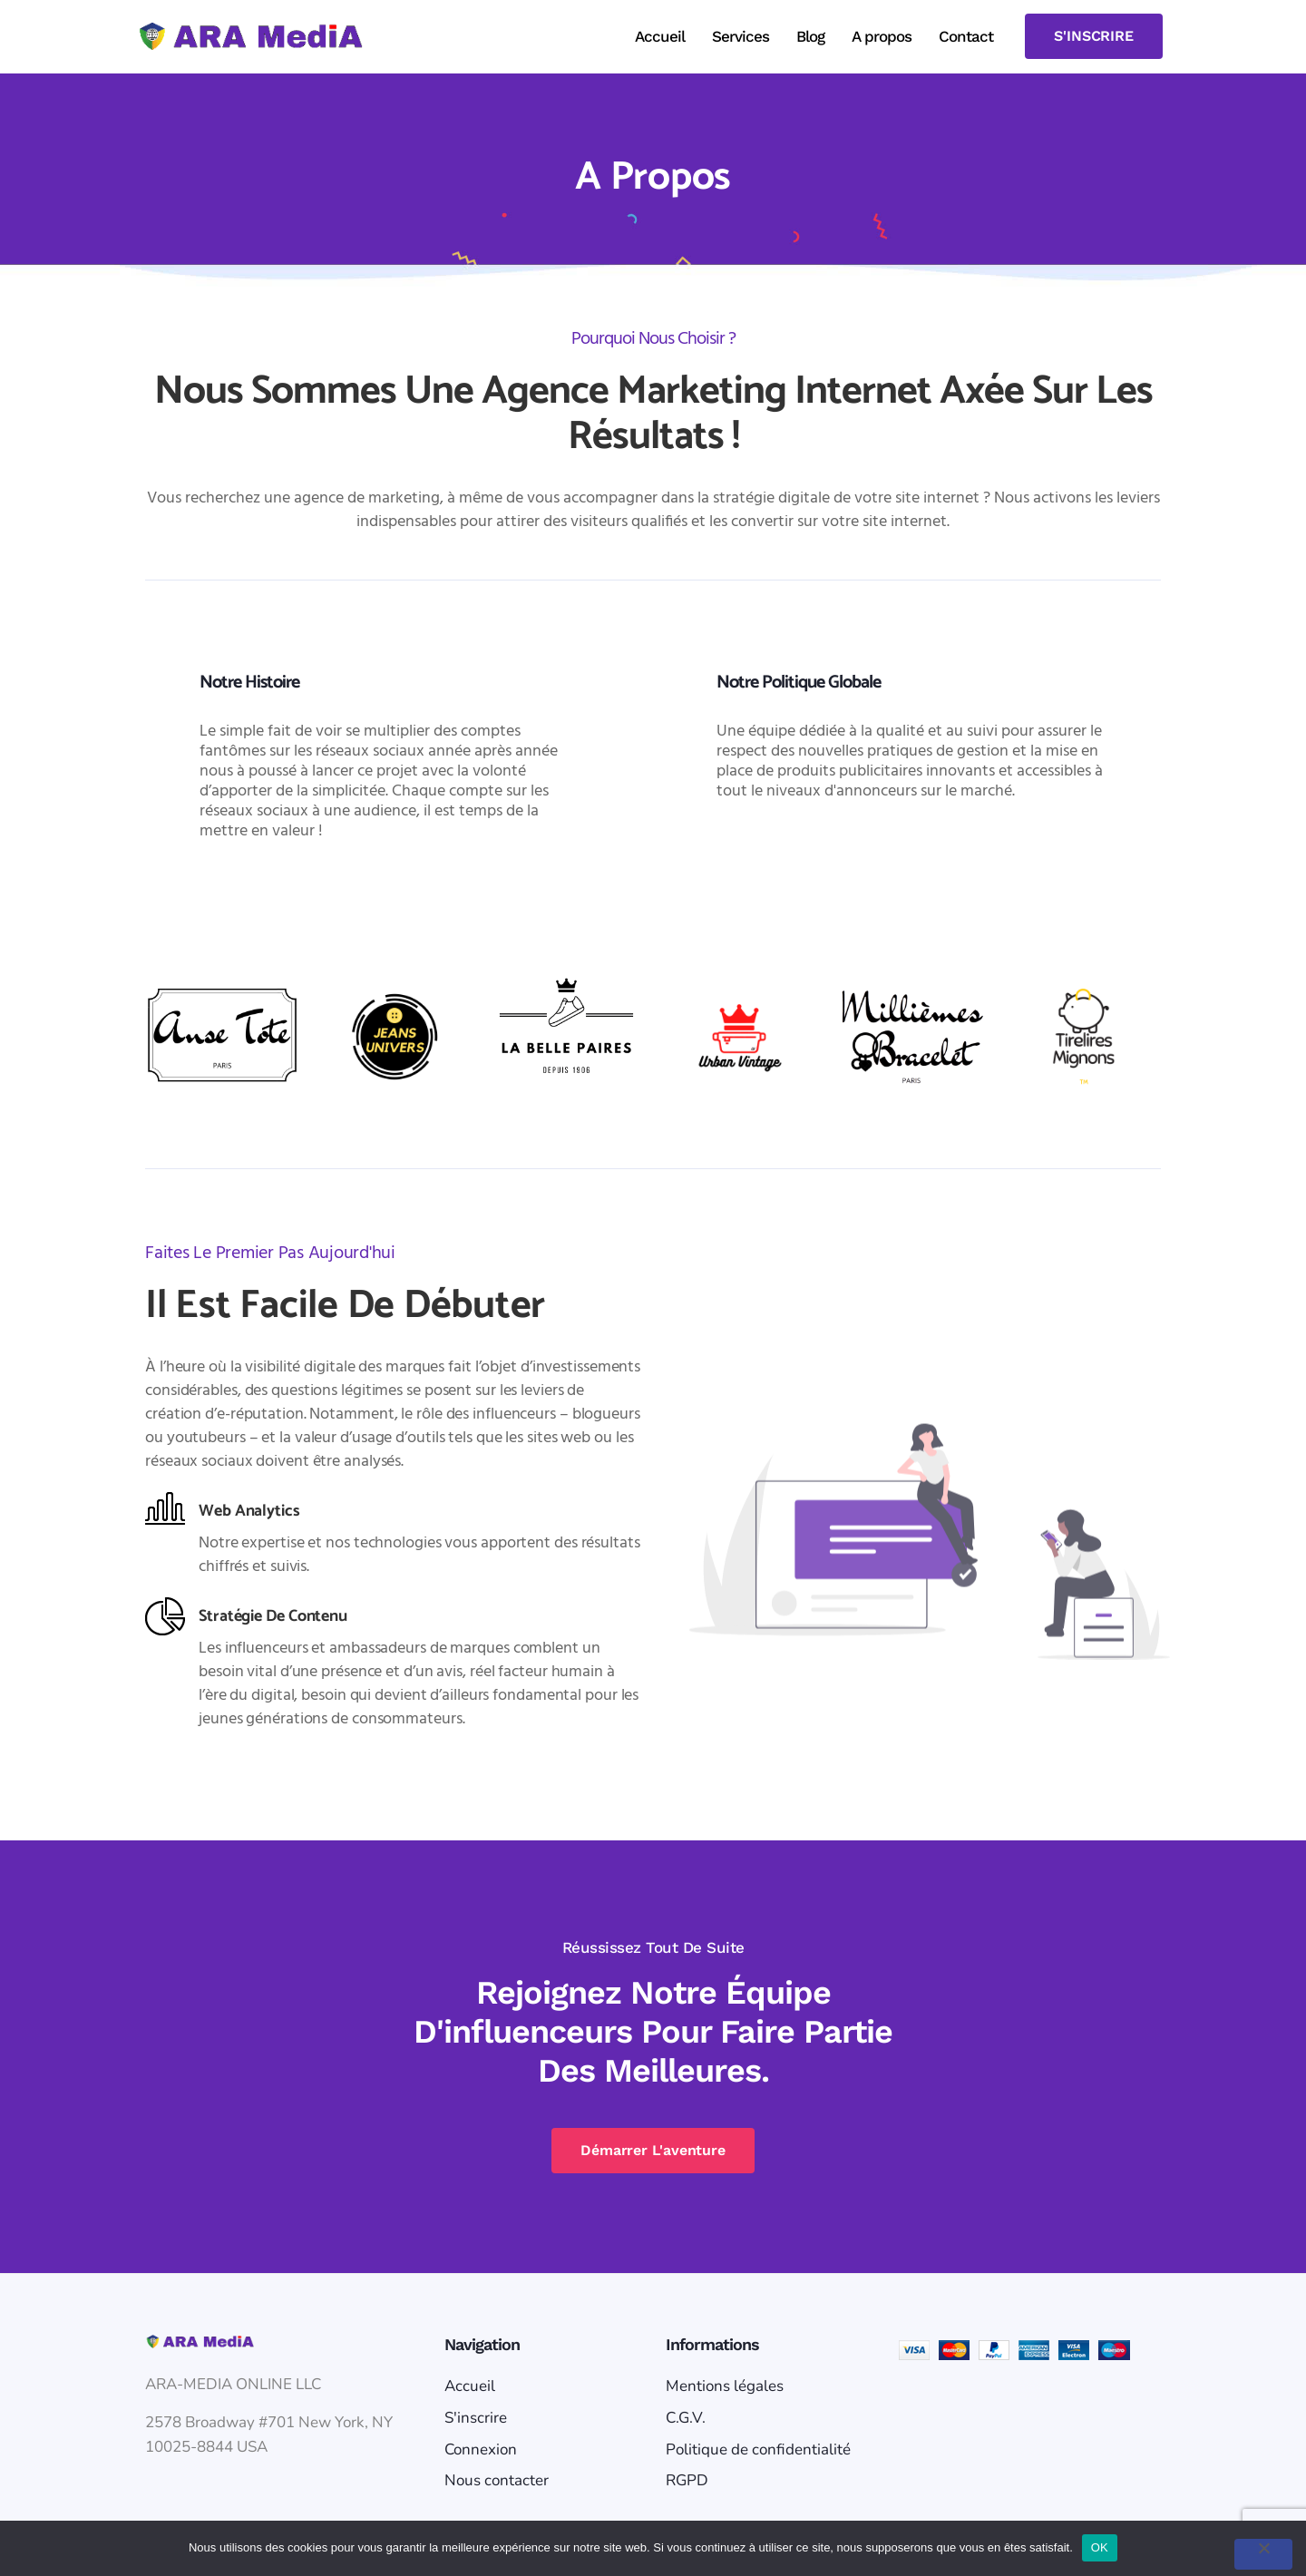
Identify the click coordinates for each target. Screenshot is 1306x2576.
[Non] (1263, 2554)
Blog (810, 36)
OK (1099, 2547)
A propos (881, 36)
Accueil (660, 36)
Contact (966, 36)
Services (740, 36)
